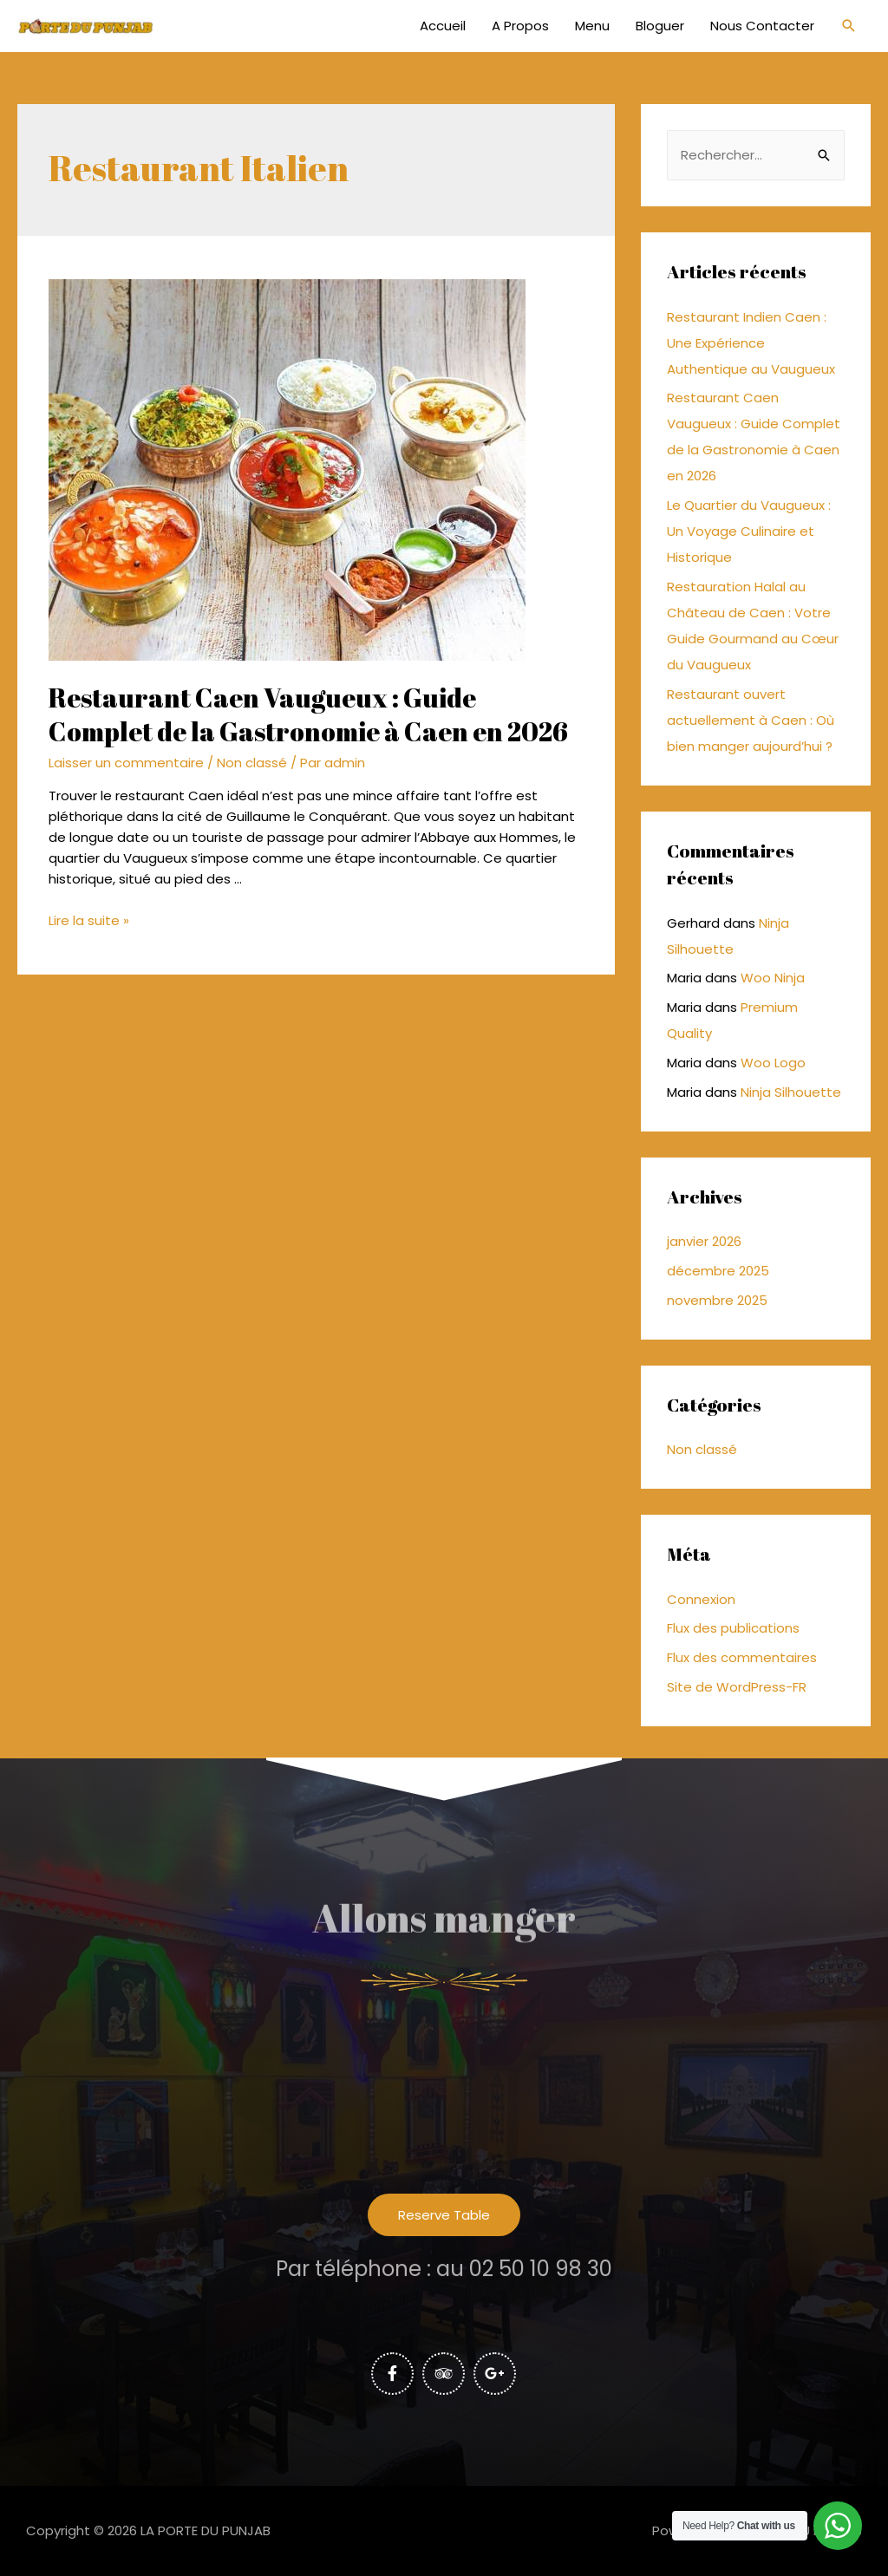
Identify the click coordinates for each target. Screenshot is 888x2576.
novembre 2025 (717, 1300)
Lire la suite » (89, 920)
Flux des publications (733, 1628)
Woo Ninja (773, 977)
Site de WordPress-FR (736, 1687)
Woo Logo (773, 1062)
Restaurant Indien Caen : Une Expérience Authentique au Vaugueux (751, 343)
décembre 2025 (718, 1271)
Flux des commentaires (742, 1657)
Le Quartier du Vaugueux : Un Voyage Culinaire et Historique (749, 531)
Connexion (701, 1599)
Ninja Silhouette (791, 1092)
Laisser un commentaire (126, 762)
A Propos (520, 25)
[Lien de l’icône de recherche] (849, 26)
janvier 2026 (704, 1241)
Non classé (252, 762)
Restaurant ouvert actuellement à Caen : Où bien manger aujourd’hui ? (750, 720)
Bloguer (660, 25)
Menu (592, 25)
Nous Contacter (762, 25)
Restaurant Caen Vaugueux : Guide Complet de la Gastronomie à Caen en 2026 (308, 714)
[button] (444, 2215)
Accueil (443, 25)
